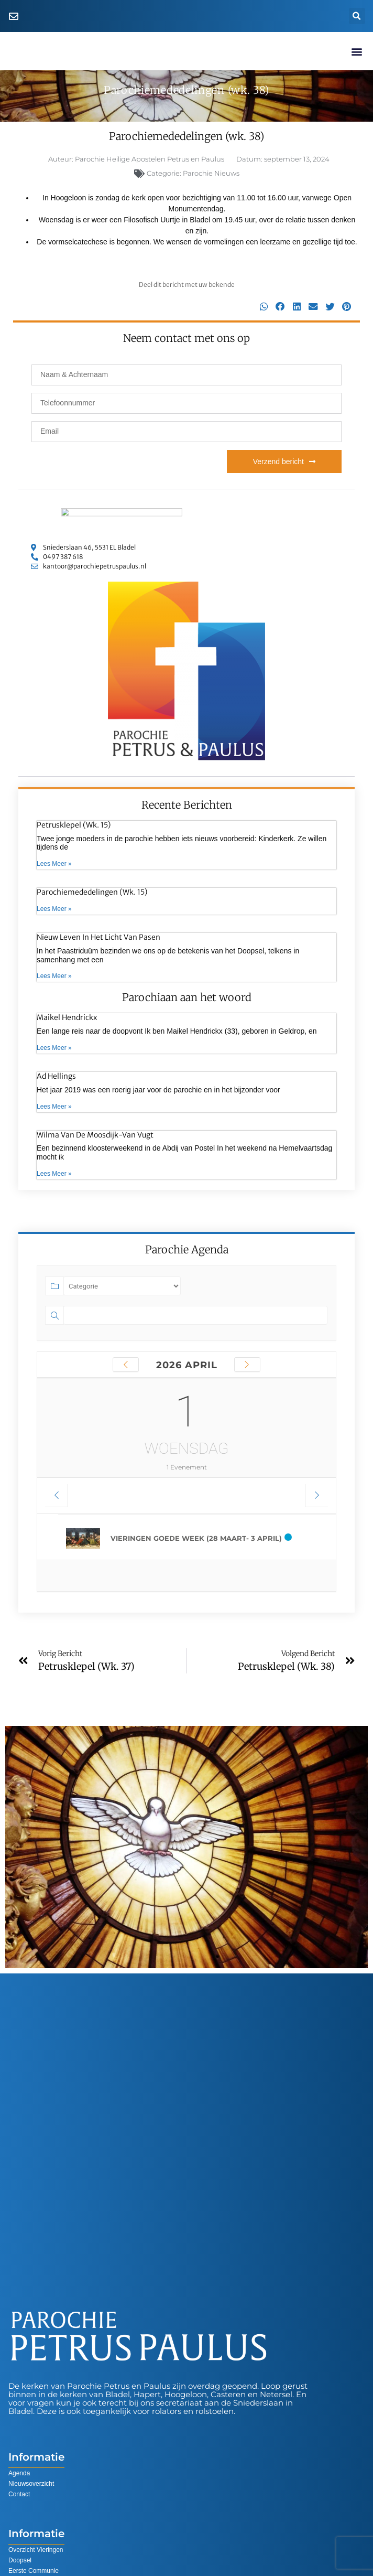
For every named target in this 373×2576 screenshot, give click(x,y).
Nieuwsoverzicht (31, 2484)
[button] (357, 16)
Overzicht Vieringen (35, 2550)
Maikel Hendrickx (67, 1019)
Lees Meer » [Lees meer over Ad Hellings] (54, 1107)
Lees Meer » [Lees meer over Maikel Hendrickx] (54, 1049)
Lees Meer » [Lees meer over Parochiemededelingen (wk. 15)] (54, 910)
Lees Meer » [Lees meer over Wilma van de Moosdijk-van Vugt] (54, 1174)
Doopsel (19, 2561)
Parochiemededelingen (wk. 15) (92, 893)
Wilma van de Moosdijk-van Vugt (95, 1136)
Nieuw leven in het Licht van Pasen (98, 938)
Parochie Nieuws (211, 174)
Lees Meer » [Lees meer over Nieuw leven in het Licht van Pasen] (54, 977)
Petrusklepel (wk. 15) (74, 826)
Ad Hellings (56, 1077)
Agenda (19, 2474)
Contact (19, 2495)
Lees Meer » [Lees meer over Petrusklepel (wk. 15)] (54, 865)
